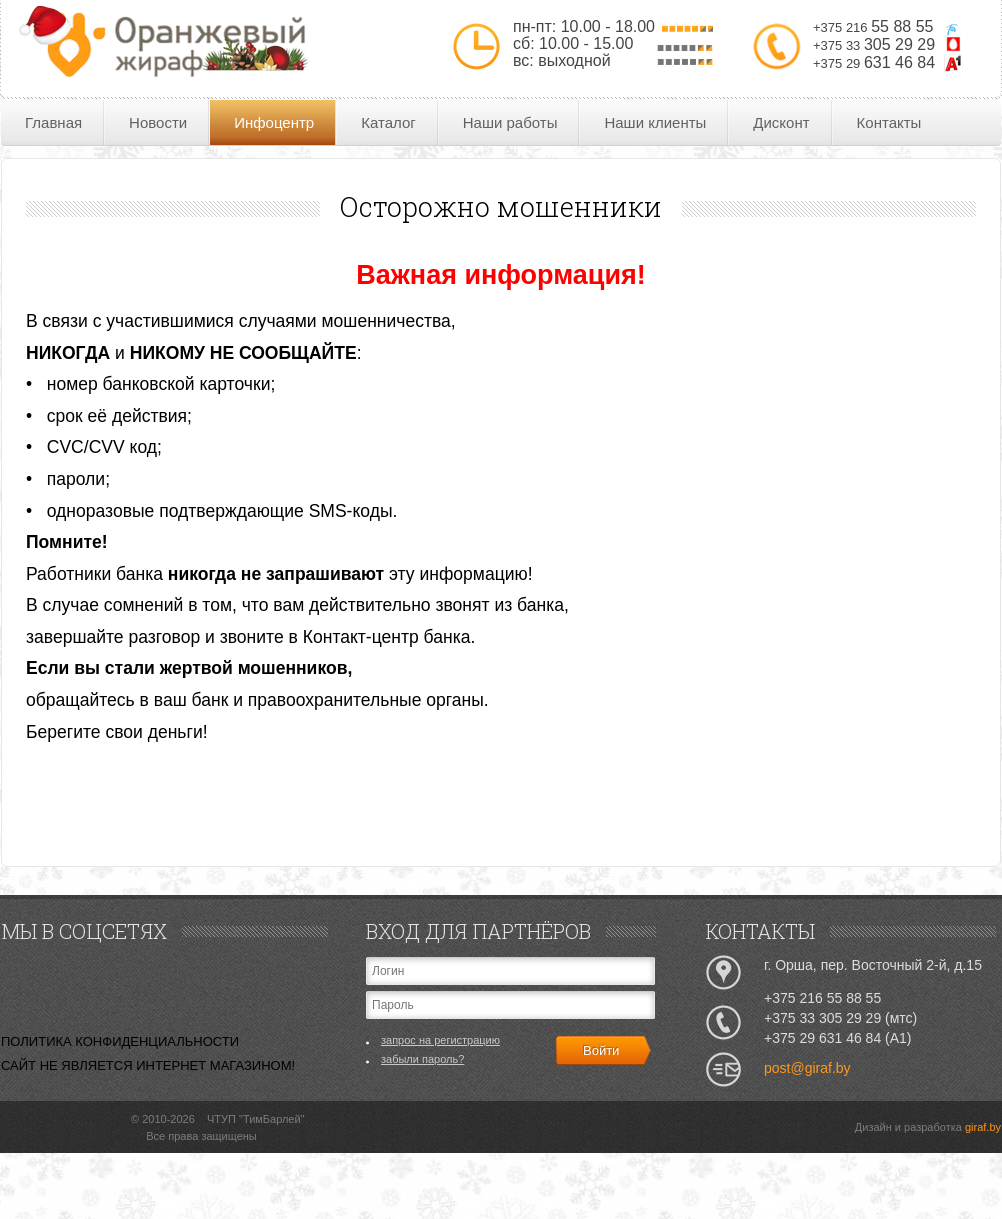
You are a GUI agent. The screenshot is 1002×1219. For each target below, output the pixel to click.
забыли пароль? (422, 1059)
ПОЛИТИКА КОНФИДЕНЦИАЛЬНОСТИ (120, 1041)
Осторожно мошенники (501, 206)
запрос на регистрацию (440, 1040)
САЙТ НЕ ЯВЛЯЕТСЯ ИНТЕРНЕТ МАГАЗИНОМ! (148, 1065)
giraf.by (983, 1127)
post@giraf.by (807, 1068)
